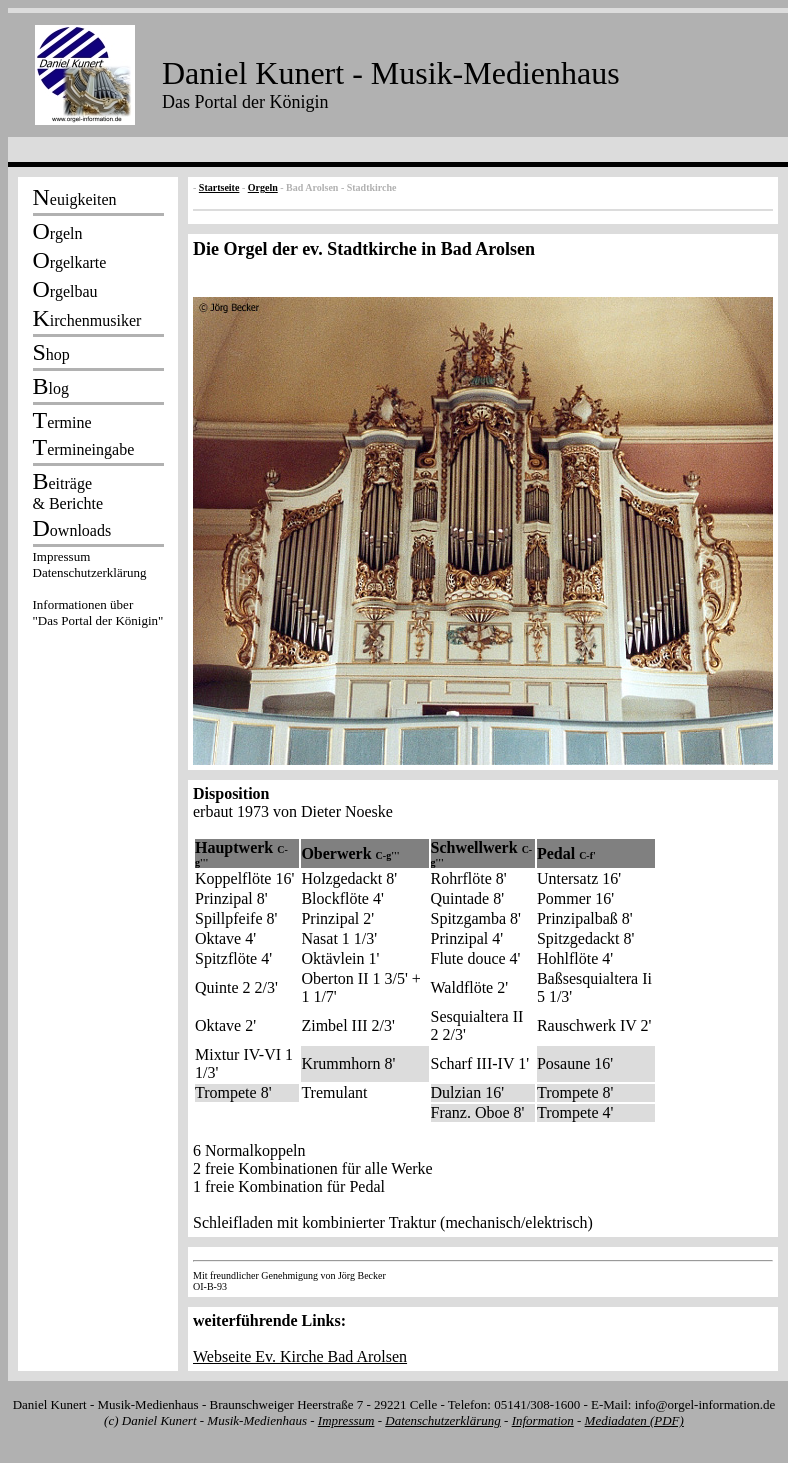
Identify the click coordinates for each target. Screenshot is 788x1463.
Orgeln (263, 187)
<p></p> (98, 592)
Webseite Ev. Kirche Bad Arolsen (300, 1356)
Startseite (219, 187)
